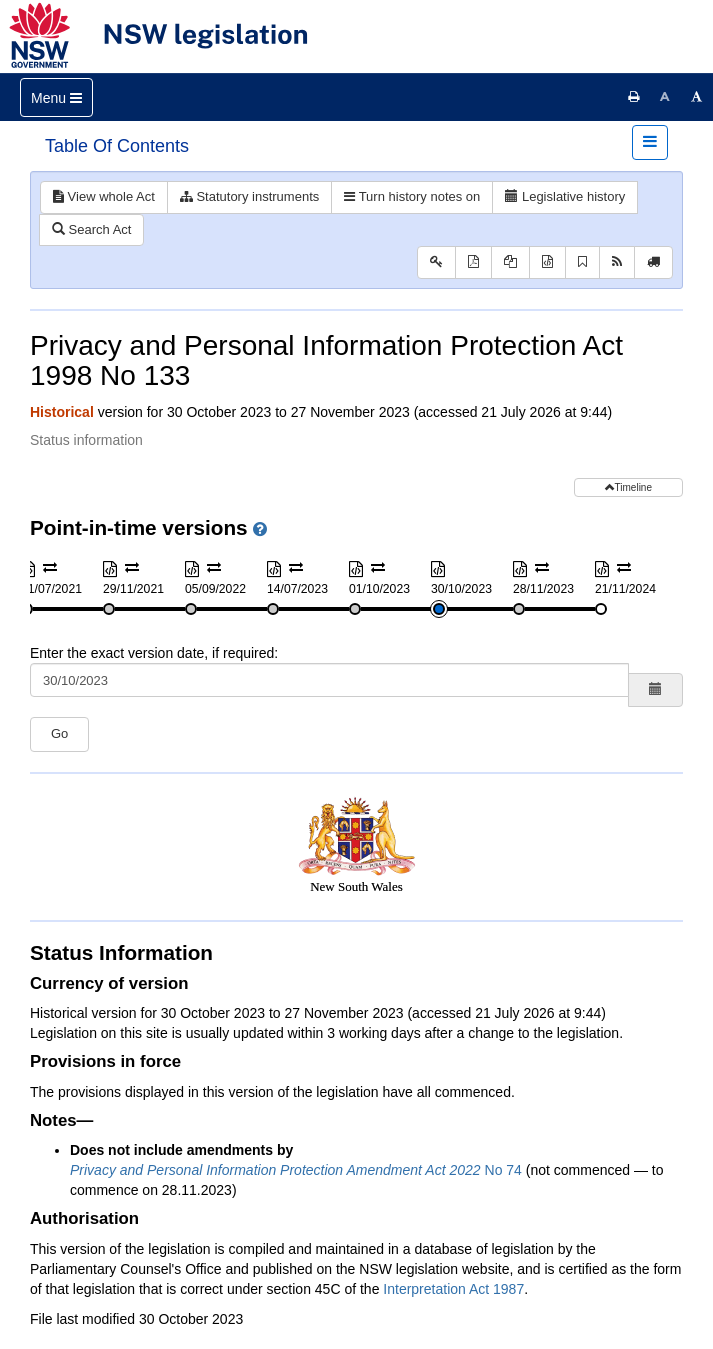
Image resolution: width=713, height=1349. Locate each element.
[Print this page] (634, 97)
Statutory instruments (249, 196)
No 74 (296, 1170)
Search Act (91, 229)
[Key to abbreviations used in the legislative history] (436, 262)
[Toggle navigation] (56, 97)
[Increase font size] (697, 97)
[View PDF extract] (510, 262)
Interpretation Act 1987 (453, 1289)
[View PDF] (473, 262)
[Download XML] (547, 262)
